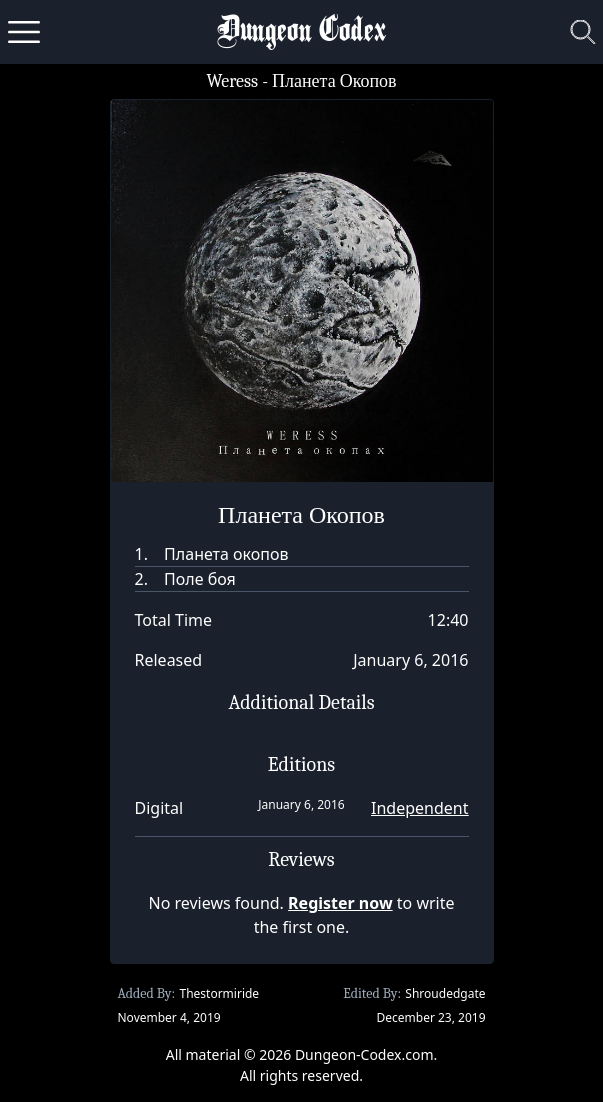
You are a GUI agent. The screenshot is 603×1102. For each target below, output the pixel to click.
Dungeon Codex (301, 32)
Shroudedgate (445, 993)
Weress (232, 81)
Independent (419, 808)
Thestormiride (219, 993)
